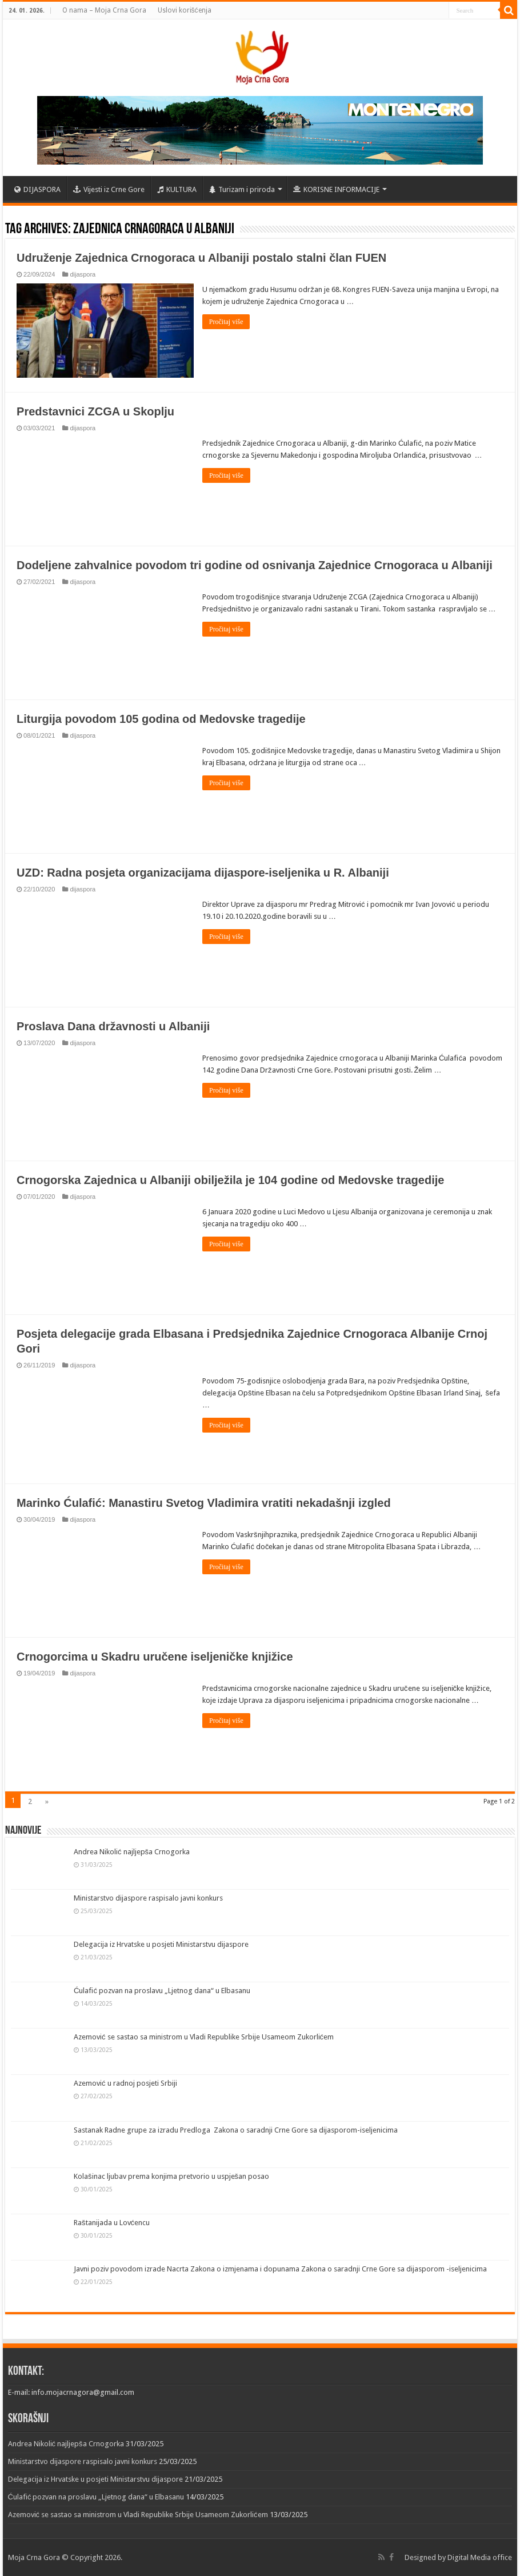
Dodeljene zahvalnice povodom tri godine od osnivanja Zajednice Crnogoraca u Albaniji (255, 565)
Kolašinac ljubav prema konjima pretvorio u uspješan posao (171, 2176)
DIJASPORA (37, 189)
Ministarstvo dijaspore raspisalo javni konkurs (148, 1898)
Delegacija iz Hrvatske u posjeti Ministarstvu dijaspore (161, 1944)
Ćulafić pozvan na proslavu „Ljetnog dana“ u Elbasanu (162, 1990)
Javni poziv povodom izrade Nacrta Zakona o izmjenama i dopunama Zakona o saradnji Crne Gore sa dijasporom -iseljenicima (280, 2269)
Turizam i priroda (242, 189)
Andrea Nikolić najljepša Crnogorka (132, 1851)
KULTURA (177, 189)
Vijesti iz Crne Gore (109, 189)
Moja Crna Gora (34, 2557)
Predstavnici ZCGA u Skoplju (95, 411)
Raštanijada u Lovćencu (112, 2222)
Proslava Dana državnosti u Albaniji (113, 1026)
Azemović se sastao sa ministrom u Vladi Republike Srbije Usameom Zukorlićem (204, 2037)
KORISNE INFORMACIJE (336, 189)
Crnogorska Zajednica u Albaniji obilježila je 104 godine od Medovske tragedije (230, 1180)
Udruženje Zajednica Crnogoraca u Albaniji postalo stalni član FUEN (201, 257)
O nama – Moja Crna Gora (104, 10)
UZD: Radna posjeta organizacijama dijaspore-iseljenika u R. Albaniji (203, 872)
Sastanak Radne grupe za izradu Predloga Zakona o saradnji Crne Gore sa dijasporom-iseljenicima (236, 2130)
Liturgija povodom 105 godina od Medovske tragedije (161, 719)
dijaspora (82, 274)
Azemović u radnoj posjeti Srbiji (125, 2083)
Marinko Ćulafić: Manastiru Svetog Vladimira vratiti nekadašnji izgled (204, 1502)
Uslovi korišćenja (184, 10)
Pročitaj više (226, 322)
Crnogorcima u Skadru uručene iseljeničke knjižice (155, 1656)
